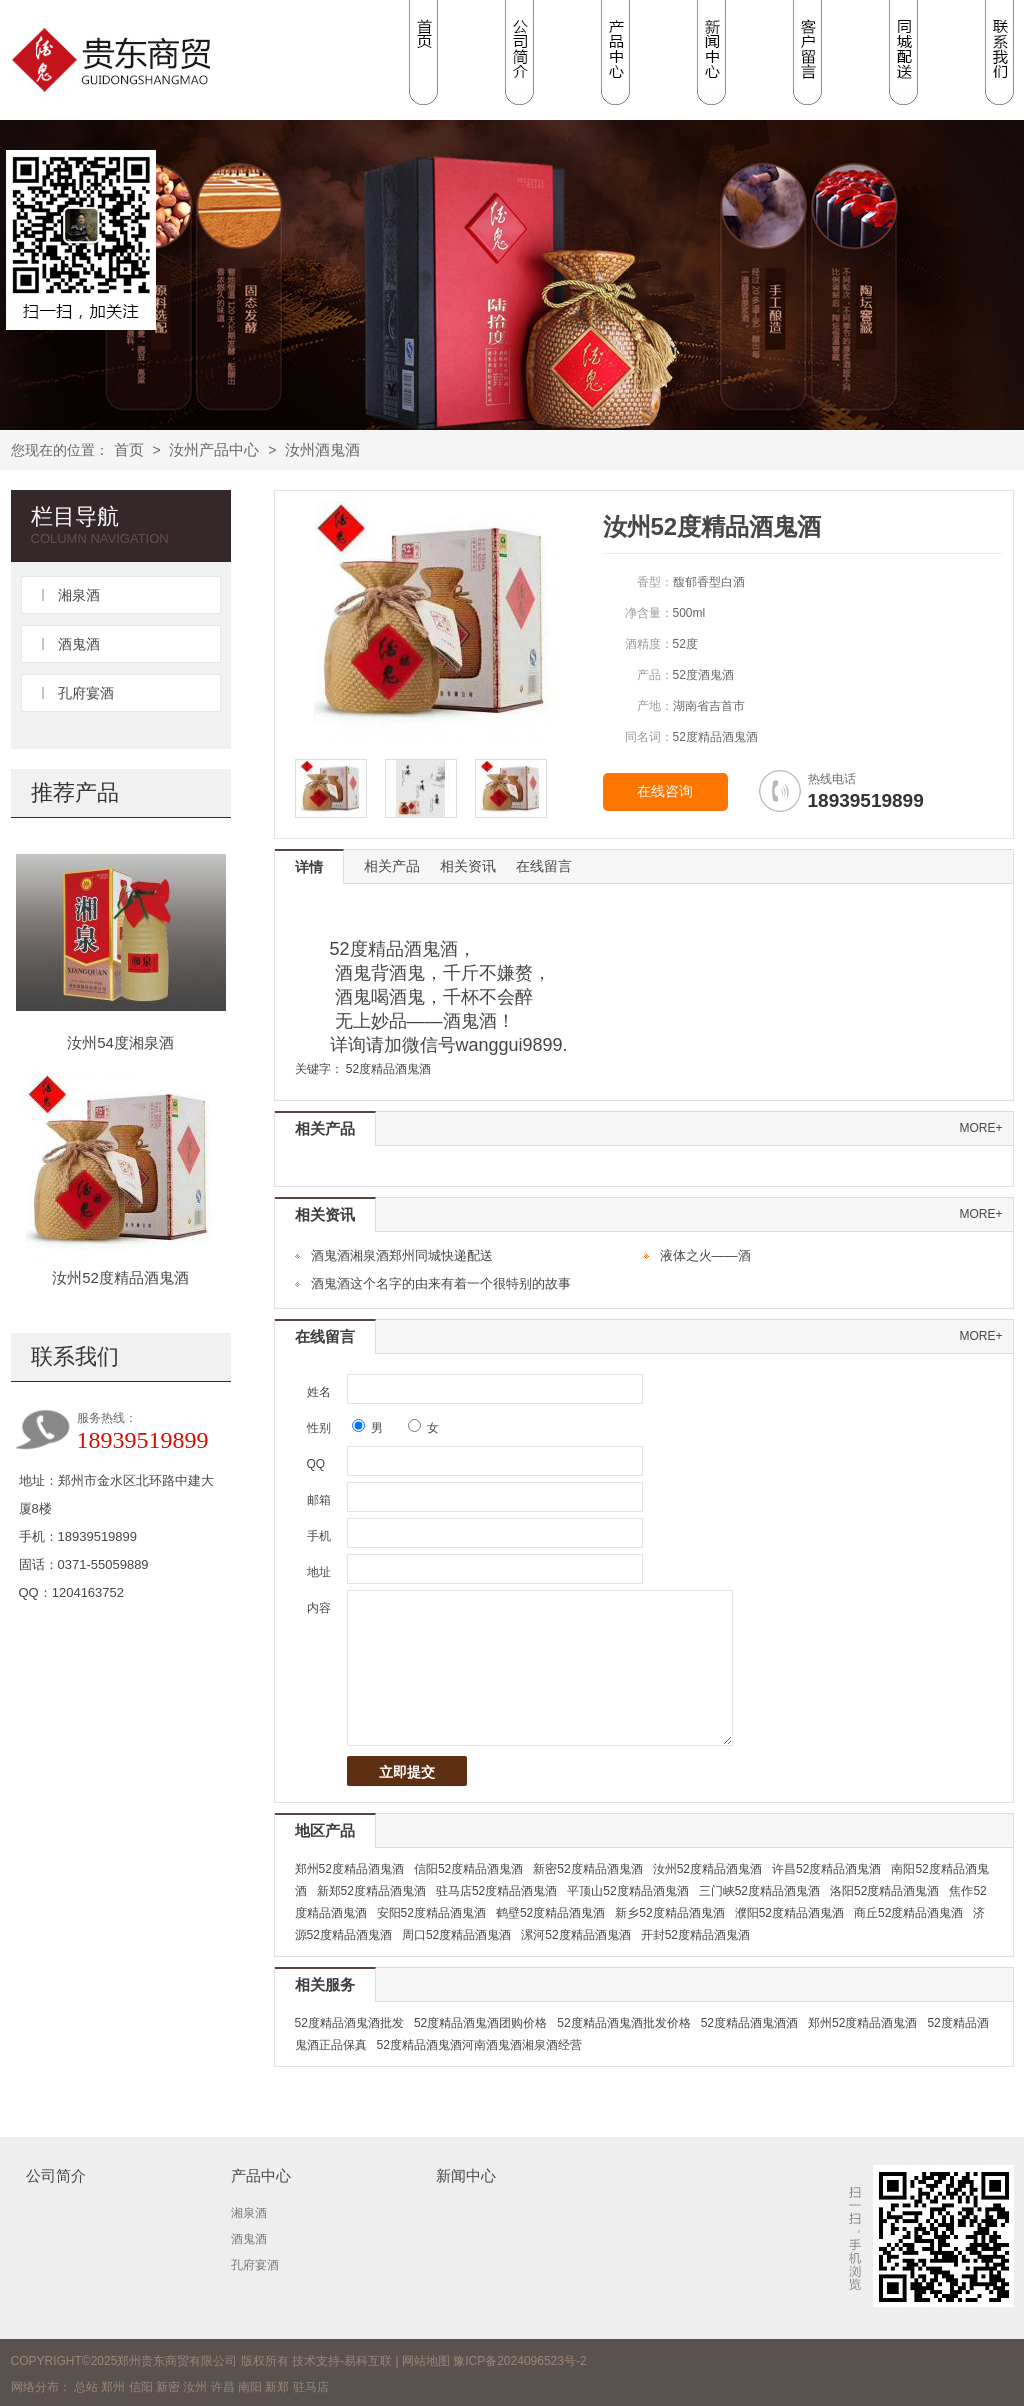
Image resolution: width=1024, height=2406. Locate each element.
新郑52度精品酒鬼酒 (371, 1891)
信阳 (141, 2387)
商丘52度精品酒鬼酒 (908, 1913)
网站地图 (426, 2361)
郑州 (113, 2387)
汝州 (195, 2387)
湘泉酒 (79, 595)
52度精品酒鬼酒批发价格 (623, 2023)
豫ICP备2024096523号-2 (519, 2361)
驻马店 (311, 2387)
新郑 (277, 2387)
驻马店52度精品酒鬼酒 (496, 1891)
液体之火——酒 (705, 1255)
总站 (86, 2387)
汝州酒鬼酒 (322, 449)
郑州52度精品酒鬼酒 (349, 1869)
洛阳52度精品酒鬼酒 (884, 1891)
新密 (168, 2387)
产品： (655, 675)
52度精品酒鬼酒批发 (349, 2023)
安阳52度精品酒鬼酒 (431, 1913)
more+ (980, 1128)
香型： (655, 582)
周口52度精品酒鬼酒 (456, 1935)
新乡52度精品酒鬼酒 (669, 1913)
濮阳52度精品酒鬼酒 (789, 1913)
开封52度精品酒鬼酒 (695, 1935)
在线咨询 (665, 791)
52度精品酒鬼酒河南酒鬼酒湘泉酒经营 (479, 2045)
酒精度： (649, 644)
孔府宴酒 (86, 693)
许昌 (223, 2387)
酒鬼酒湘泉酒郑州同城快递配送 (402, 1255)
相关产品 (392, 866)
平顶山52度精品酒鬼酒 (627, 1891)
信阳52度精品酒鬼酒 (468, 1869)
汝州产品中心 (214, 449)
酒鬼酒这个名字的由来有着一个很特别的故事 (441, 1283)
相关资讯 (468, 866)
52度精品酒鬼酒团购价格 (480, 2023)
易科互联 (368, 2361)
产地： (655, 706)
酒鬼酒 (79, 644)
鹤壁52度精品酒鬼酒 (550, 1913)
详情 (309, 867)
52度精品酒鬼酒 (388, 1069)
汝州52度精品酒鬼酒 (120, 1277)
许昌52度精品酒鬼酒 (826, 1869)
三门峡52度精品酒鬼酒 (759, 1891)
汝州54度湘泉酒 (120, 1042)
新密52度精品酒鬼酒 (587, 1869)
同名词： (649, 737)
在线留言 (544, 866)
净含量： (649, 613)
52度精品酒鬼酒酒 (749, 2023)
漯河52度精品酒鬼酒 (575, 1935)
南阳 (250, 2387)
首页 (129, 449)
